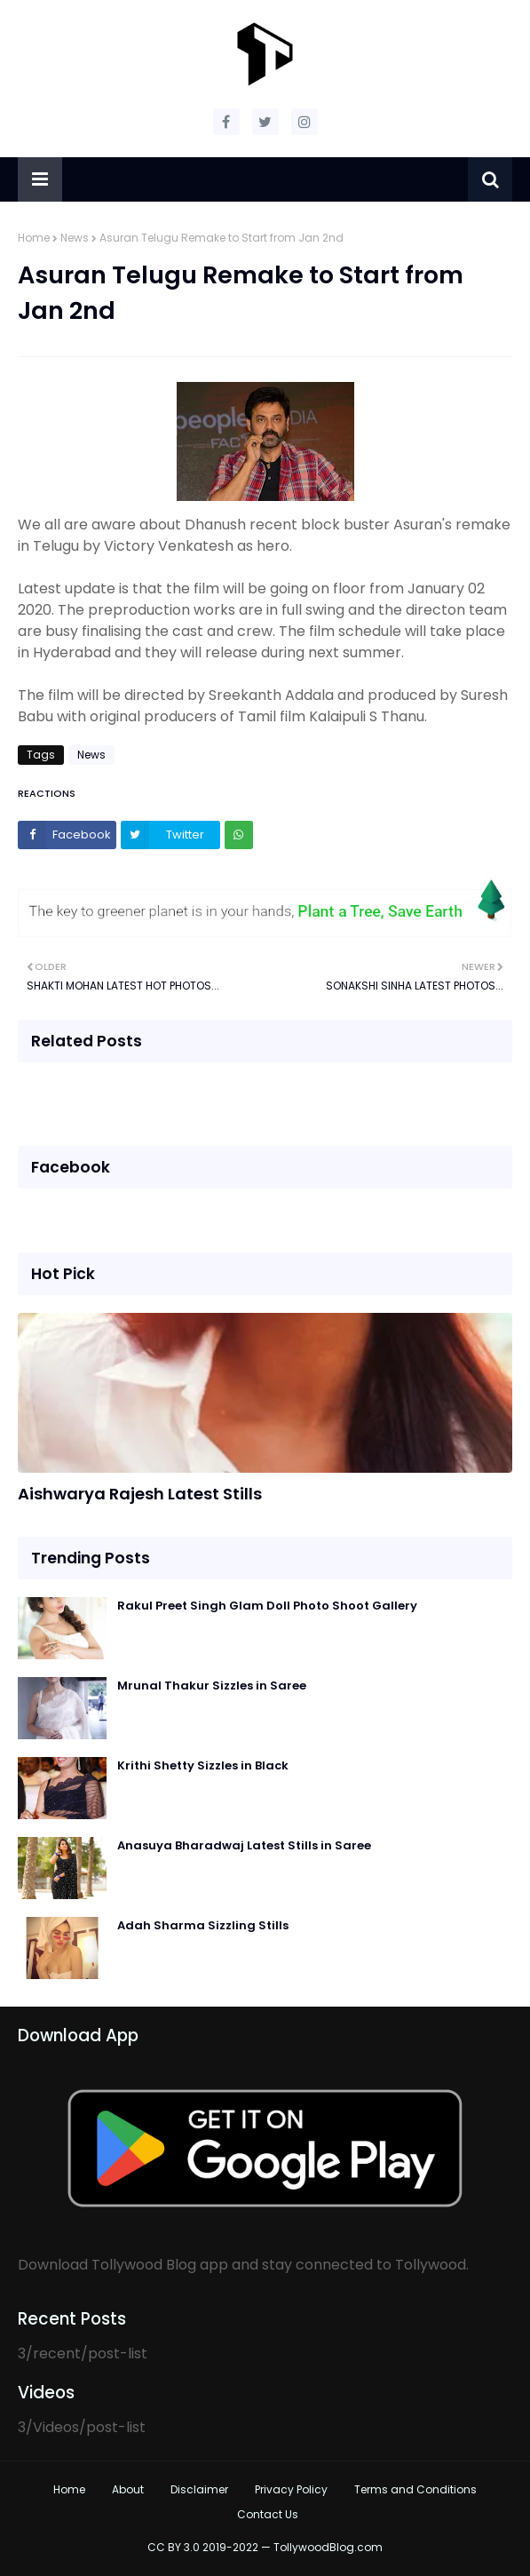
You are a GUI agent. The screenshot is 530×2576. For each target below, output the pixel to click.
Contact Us (267, 2514)
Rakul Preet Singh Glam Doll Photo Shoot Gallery (267, 1605)
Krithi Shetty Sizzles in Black (203, 1765)
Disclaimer (199, 2489)
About (128, 2489)
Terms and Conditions (415, 2489)
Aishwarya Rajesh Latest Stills (140, 1494)
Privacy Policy (291, 2489)
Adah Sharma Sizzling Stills (203, 1925)
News (74, 237)
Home (34, 237)
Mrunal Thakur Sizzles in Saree (211, 1685)
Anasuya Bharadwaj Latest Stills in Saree (244, 1845)
